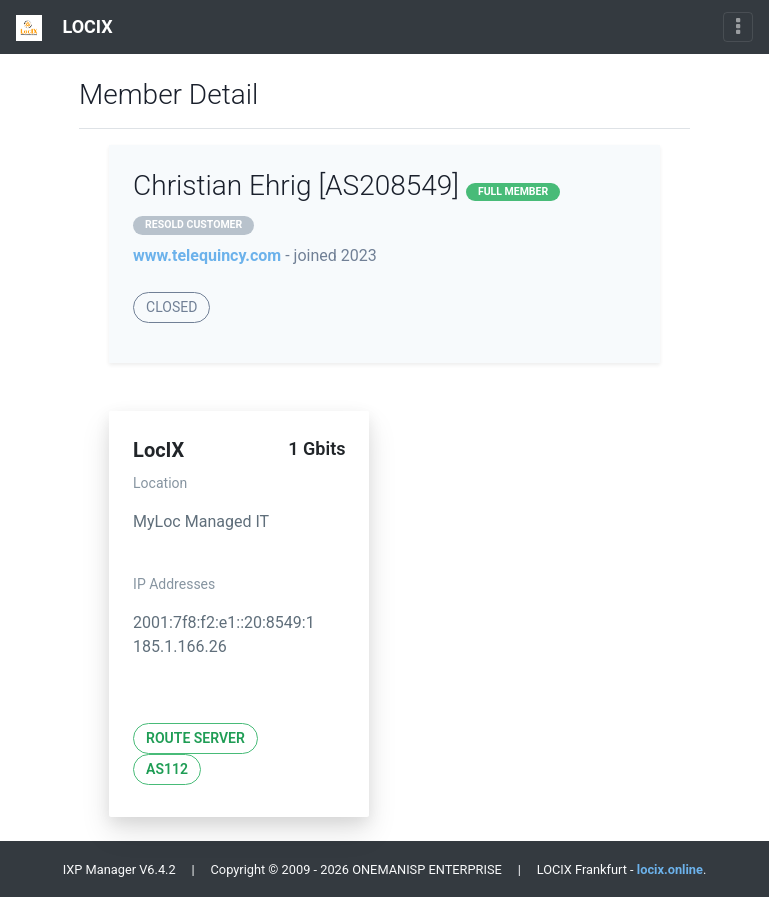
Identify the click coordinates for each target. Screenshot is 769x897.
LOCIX (64, 28)
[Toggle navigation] (738, 27)
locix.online (670, 869)
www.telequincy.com (207, 255)
